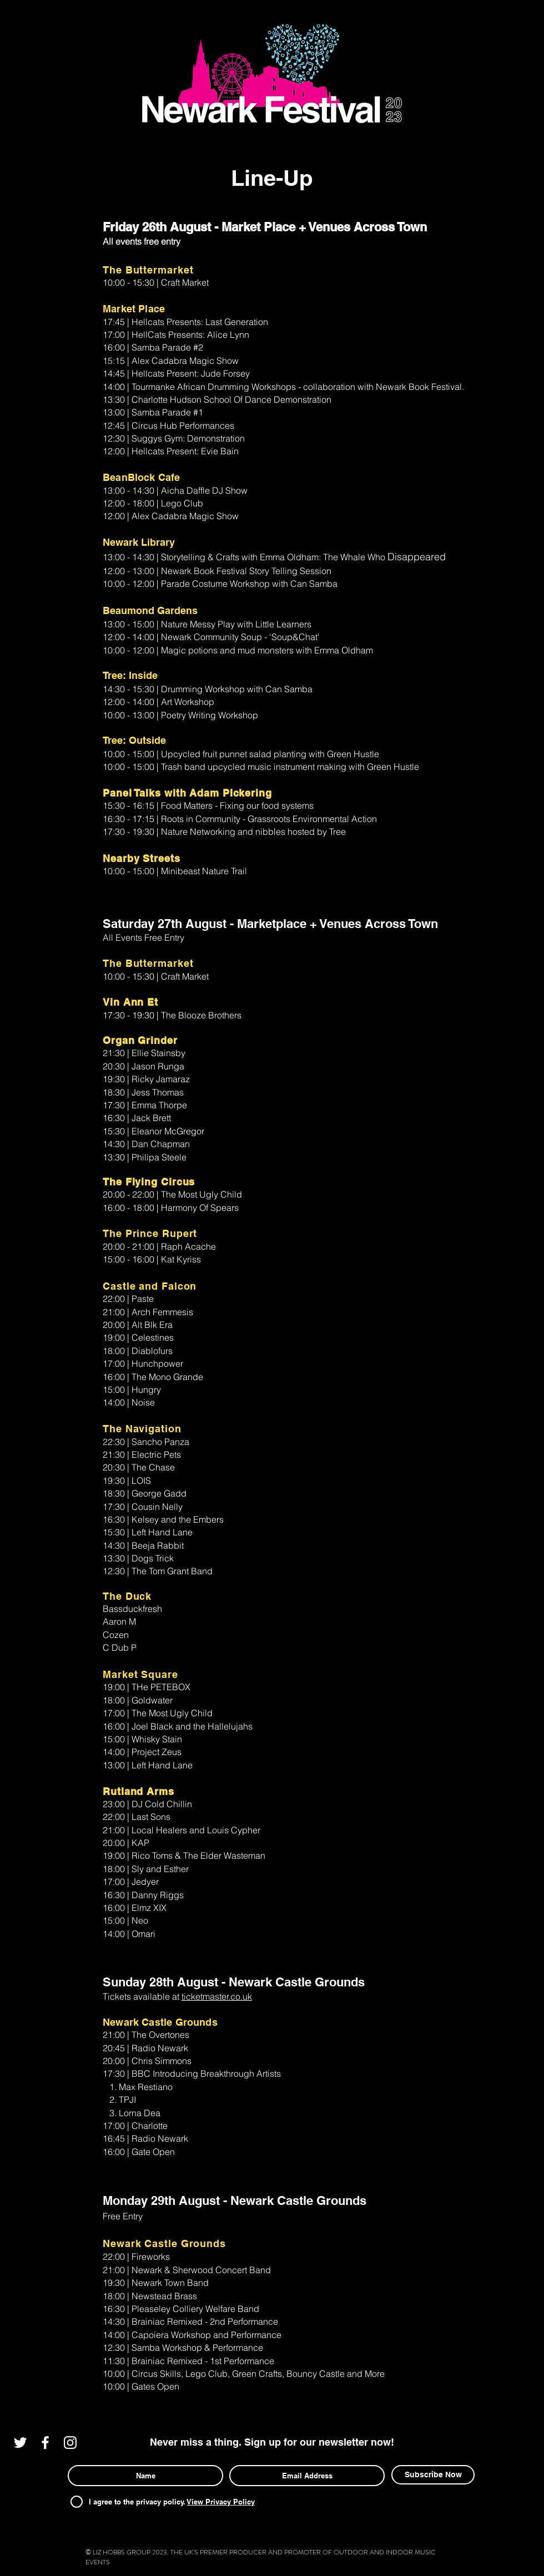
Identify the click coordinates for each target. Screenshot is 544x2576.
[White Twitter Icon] (20, 2442)
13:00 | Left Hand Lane (148, 1765)
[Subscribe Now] (433, 2474)
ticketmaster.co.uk (217, 1996)
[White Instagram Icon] (70, 2442)
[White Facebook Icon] (45, 2442)
